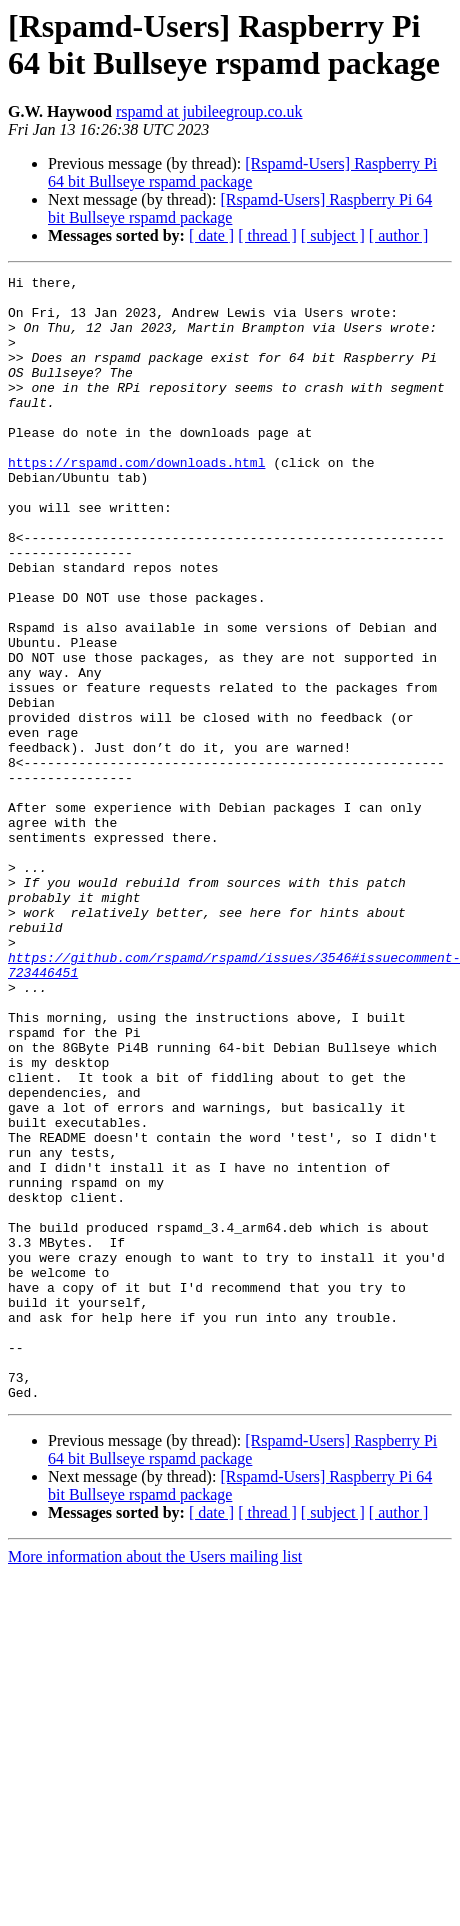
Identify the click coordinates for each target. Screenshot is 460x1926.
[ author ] (399, 235)
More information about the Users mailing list (155, 1781)
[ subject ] (333, 235)
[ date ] (211, 235)
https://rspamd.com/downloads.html (136, 501)
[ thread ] (267, 235)
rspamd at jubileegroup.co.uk (209, 111)
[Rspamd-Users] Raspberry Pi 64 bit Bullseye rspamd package (242, 172)
